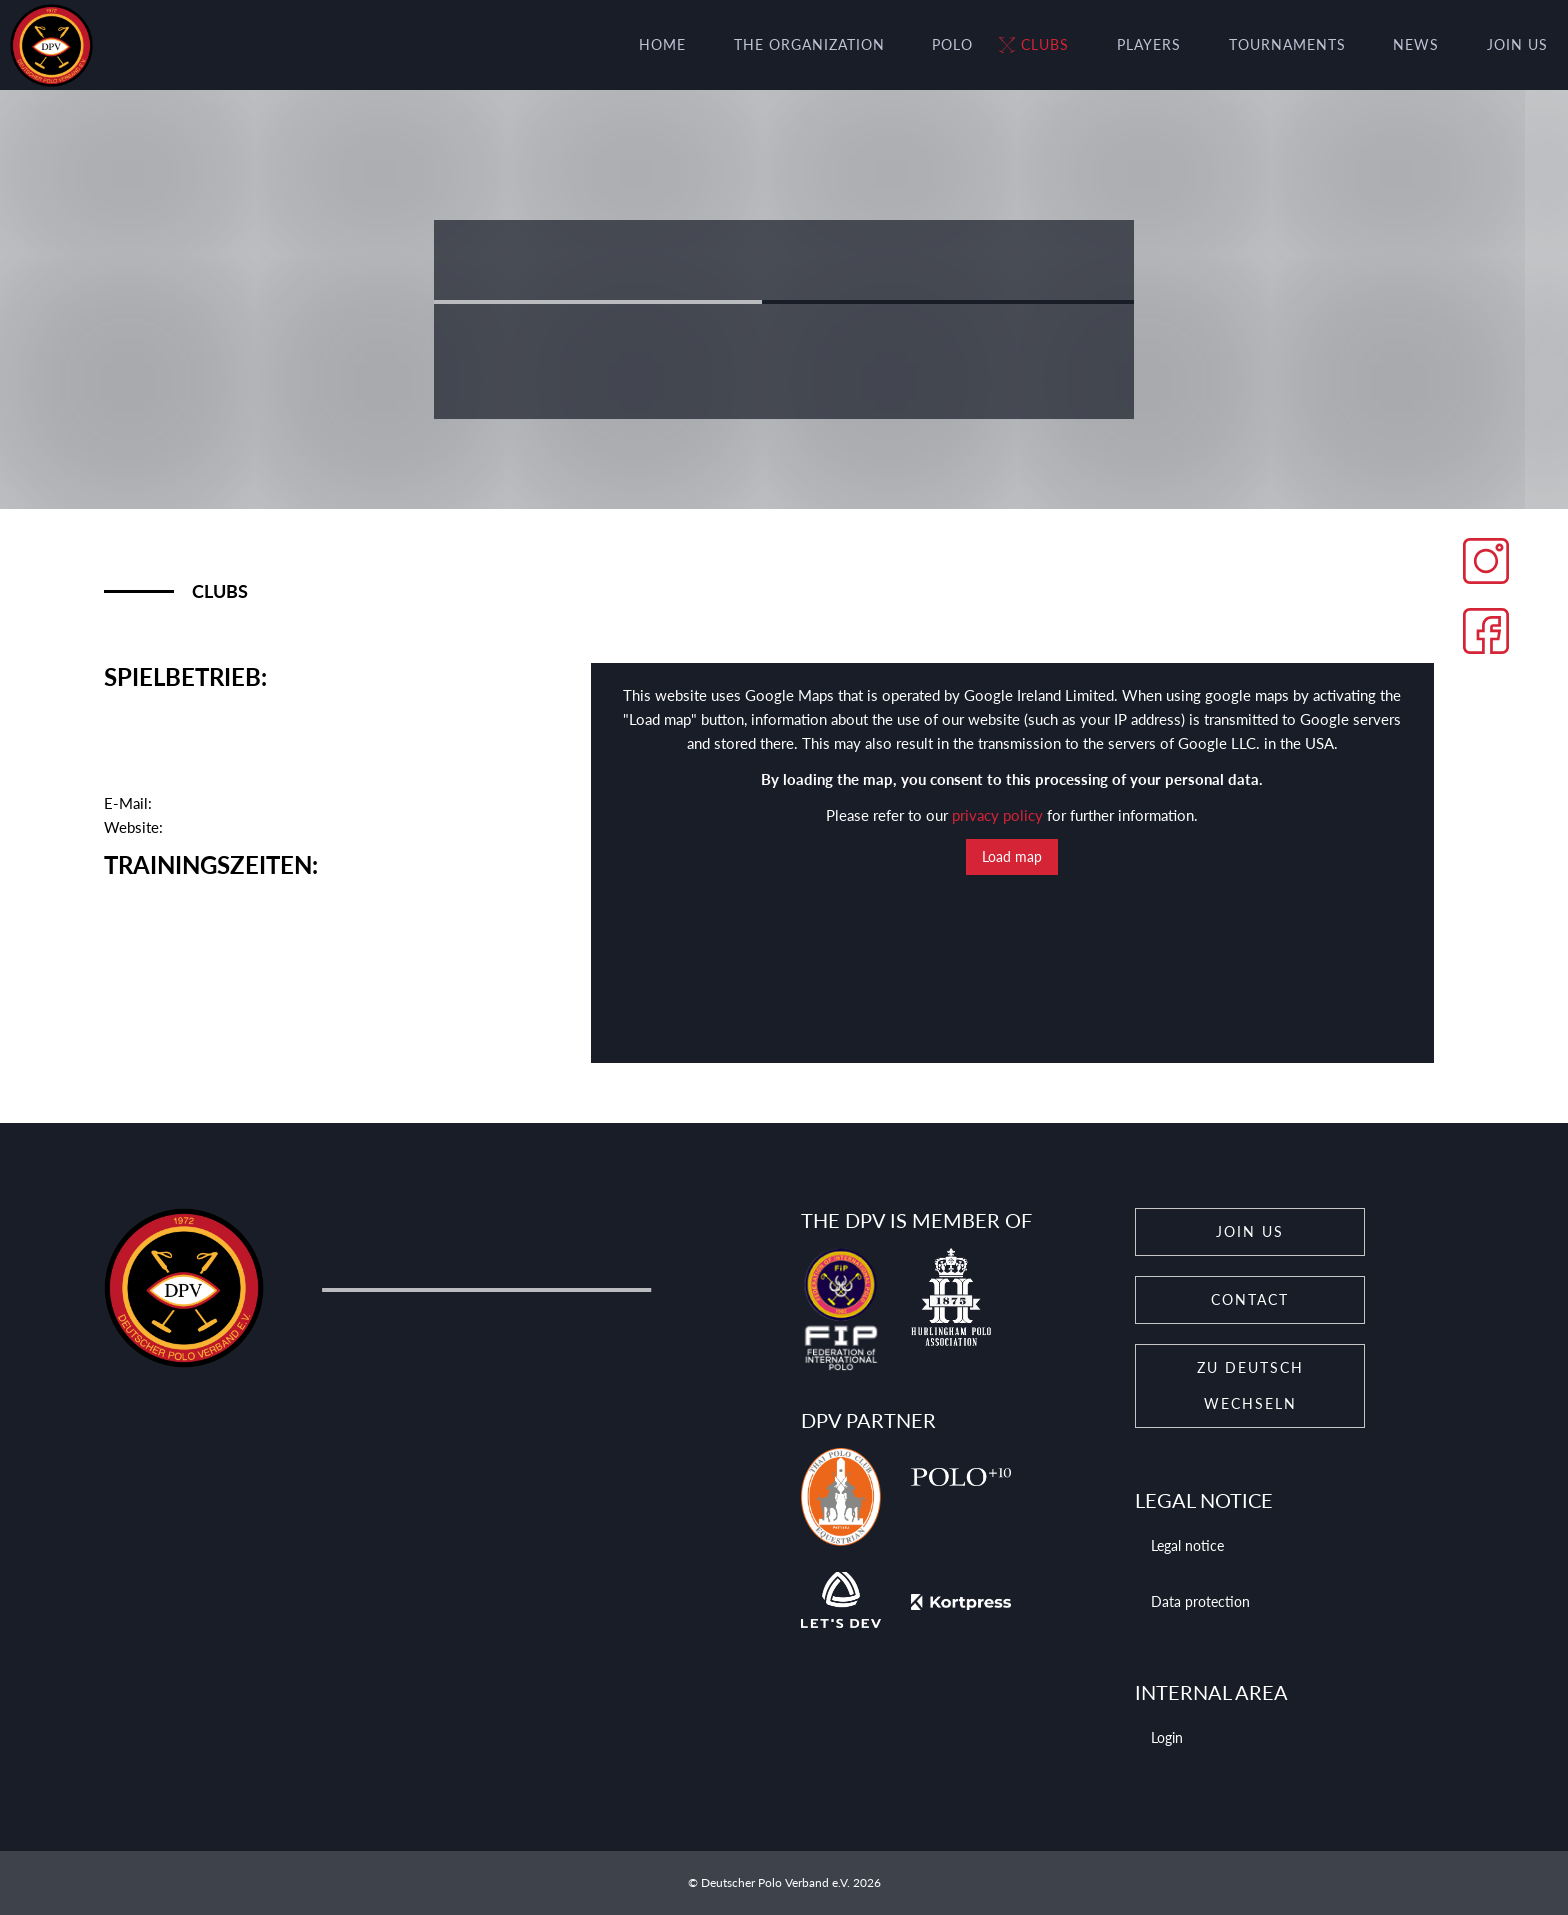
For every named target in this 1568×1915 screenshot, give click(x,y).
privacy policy (997, 815)
